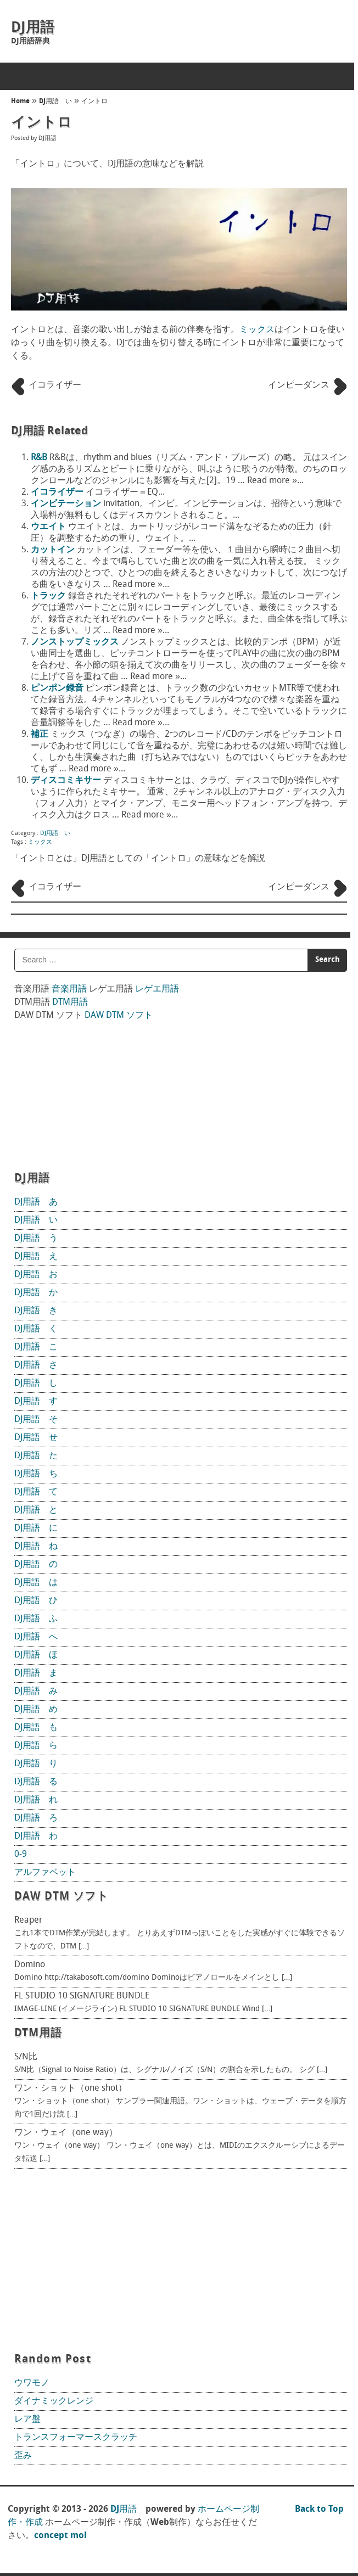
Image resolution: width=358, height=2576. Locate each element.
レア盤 (27, 2419)
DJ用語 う (36, 1238)
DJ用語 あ (36, 1202)
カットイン (53, 550)
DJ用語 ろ (36, 1818)
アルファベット (45, 1872)
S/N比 (25, 2057)
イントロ (94, 101)
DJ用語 (32, 28)
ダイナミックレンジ (53, 2401)
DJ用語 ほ (36, 1655)
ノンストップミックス (75, 642)
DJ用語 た (36, 1456)
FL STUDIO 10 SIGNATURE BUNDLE (81, 1996)
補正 (39, 734)
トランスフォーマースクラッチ (75, 2437)
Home (20, 101)
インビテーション (66, 504)
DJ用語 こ (36, 1347)
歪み (23, 2455)
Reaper (28, 1920)
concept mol (60, 2536)
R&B (39, 457)
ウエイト (48, 527)
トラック (48, 596)
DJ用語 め (36, 1709)
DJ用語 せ (36, 1437)
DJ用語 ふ (36, 1619)
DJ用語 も (36, 1727)
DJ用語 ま (36, 1673)
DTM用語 (70, 1002)
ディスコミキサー (66, 780)
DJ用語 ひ (36, 1601)
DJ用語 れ (36, 1800)
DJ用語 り (36, 1764)
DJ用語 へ (36, 1637)
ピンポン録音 (57, 688)
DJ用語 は (36, 1582)
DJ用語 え (36, 1256)
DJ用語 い (55, 101)
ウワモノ (31, 2383)
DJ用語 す (36, 1401)
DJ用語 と (36, 1510)
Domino (29, 1965)
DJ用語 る (36, 1782)
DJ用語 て (36, 1492)
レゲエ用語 (157, 989)
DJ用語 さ (36, 1365)
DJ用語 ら (36, 1745)
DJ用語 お (36, 1274)
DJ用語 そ (36, 1419)
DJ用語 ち (36, 1474)
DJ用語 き (36, 1311)
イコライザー (57, 492)
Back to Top (319, 2509)
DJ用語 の (36, 1564)
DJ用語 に (36, 1528)
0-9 (20, 1854)
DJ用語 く (36, 1329)
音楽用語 (69, 989)
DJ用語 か (36, 1293)
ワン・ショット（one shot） (70, 2088)
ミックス (257, 330)
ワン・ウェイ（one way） (66, 2133)
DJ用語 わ (36, 1836)
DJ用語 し (36, 1383)
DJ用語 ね (36, 1546)
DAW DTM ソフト (119, 1015)
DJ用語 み (36, 1691)
